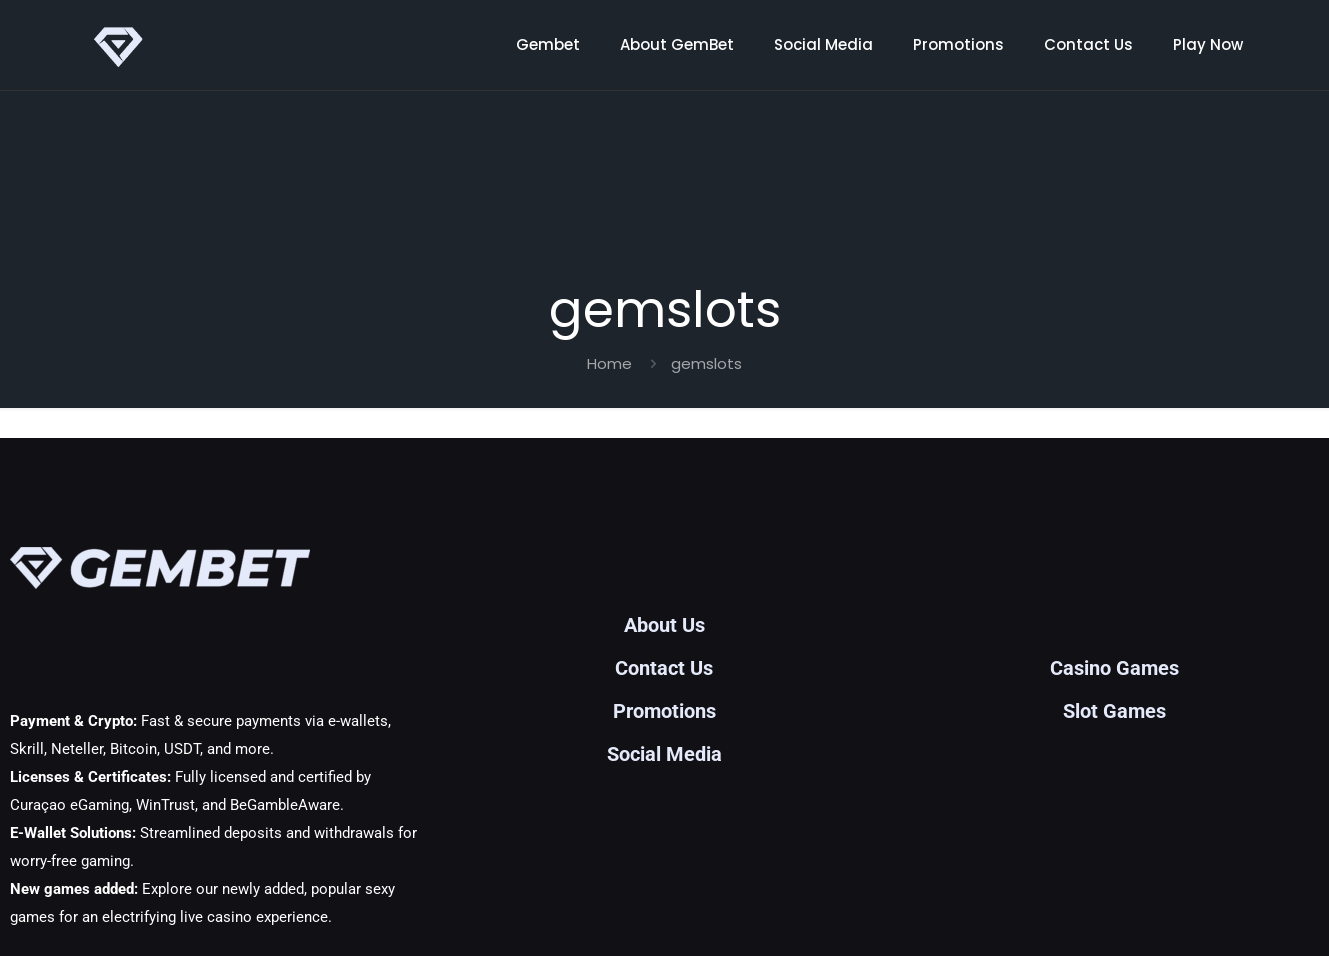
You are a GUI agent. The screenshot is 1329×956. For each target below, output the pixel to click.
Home (609, 363)
